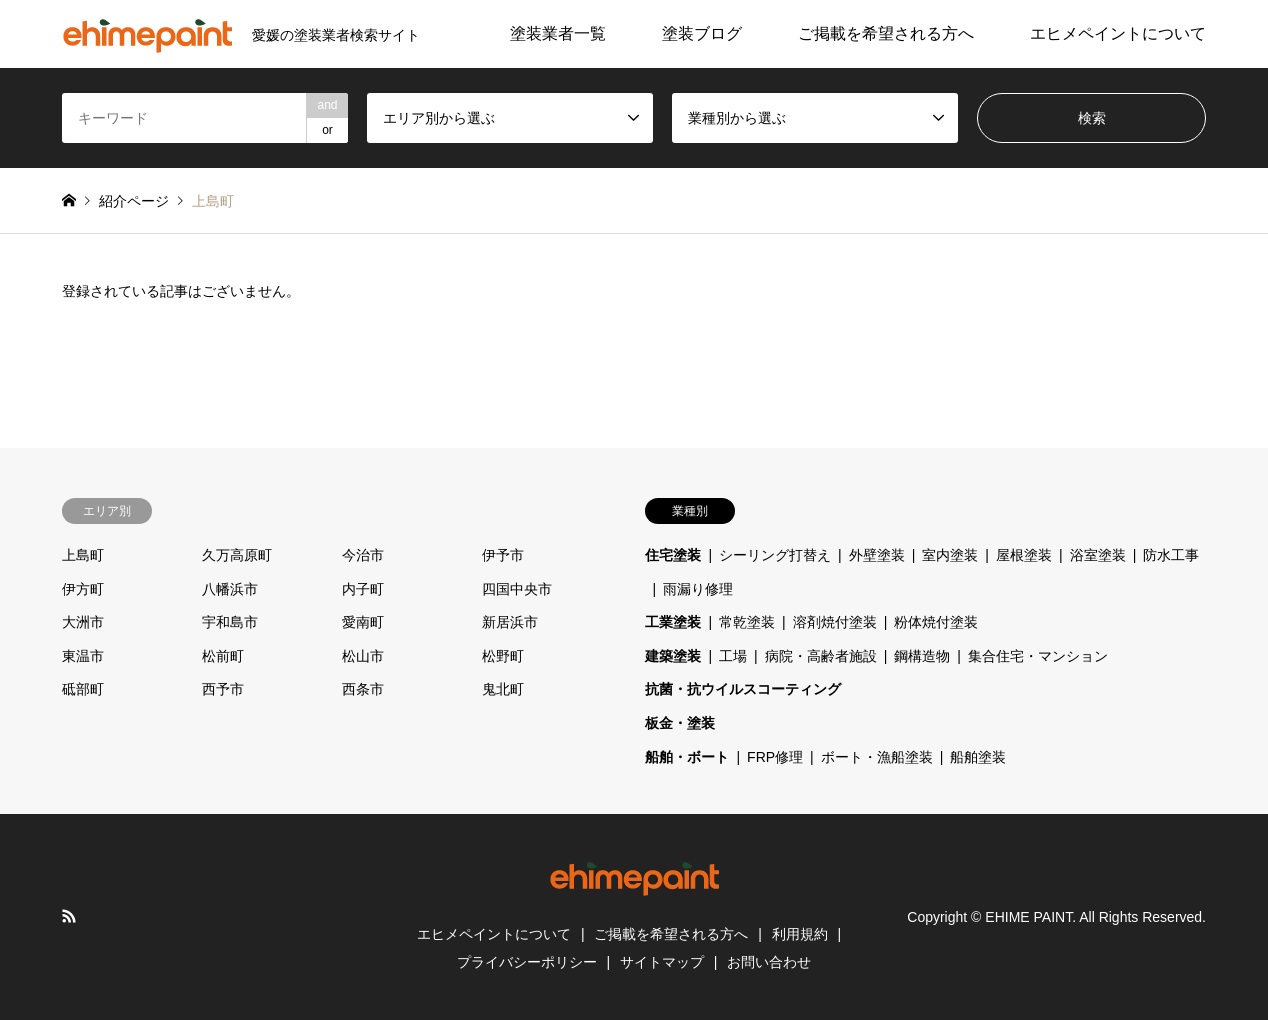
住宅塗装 (673, 555)
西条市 (363, 689)
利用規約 (800, 934)
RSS (69, 916)
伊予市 (503, 555)
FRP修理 (775, 757)
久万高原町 (237, 555)
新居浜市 (510, 622)
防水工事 (1171, 555)
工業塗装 (673, 622)
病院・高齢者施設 (821, 656)
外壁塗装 (877, 555)
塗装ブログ (702, 33)
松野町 (503, 656)
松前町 (223, 656)
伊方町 (83, 589)
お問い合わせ (769, 962)
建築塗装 (673, 656)
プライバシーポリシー (527, 962)
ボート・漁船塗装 (877, 757)
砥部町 (83, 689)
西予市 (223, 689)
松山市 (363, 656)
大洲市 (83, 622)
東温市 (83, 656)
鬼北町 (503, 689)
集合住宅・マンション (1038, 656)
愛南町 (363, 622)
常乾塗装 (747, 622)
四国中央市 (517, 589)
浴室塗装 (1098, 555)
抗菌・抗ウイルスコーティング (743, 689)
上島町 (83, 555)
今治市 (363, 555)
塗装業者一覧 (558, 33)
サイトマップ (662, 962)
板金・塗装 (680, 723)
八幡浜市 (230, 589)
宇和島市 (230, 622)
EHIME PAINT (1028, 917)
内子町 (363, 589)
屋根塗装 (1024, 555)
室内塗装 (950, 555)
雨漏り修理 (698, 589)
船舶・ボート (687, 757)
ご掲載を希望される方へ (886, 33)
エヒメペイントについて (1118, 33)
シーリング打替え (775, 555)
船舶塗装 (978, 757)
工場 (733, 656)
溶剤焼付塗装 (835, 622)
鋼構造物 (922, 656)
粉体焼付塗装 (936, 622)
